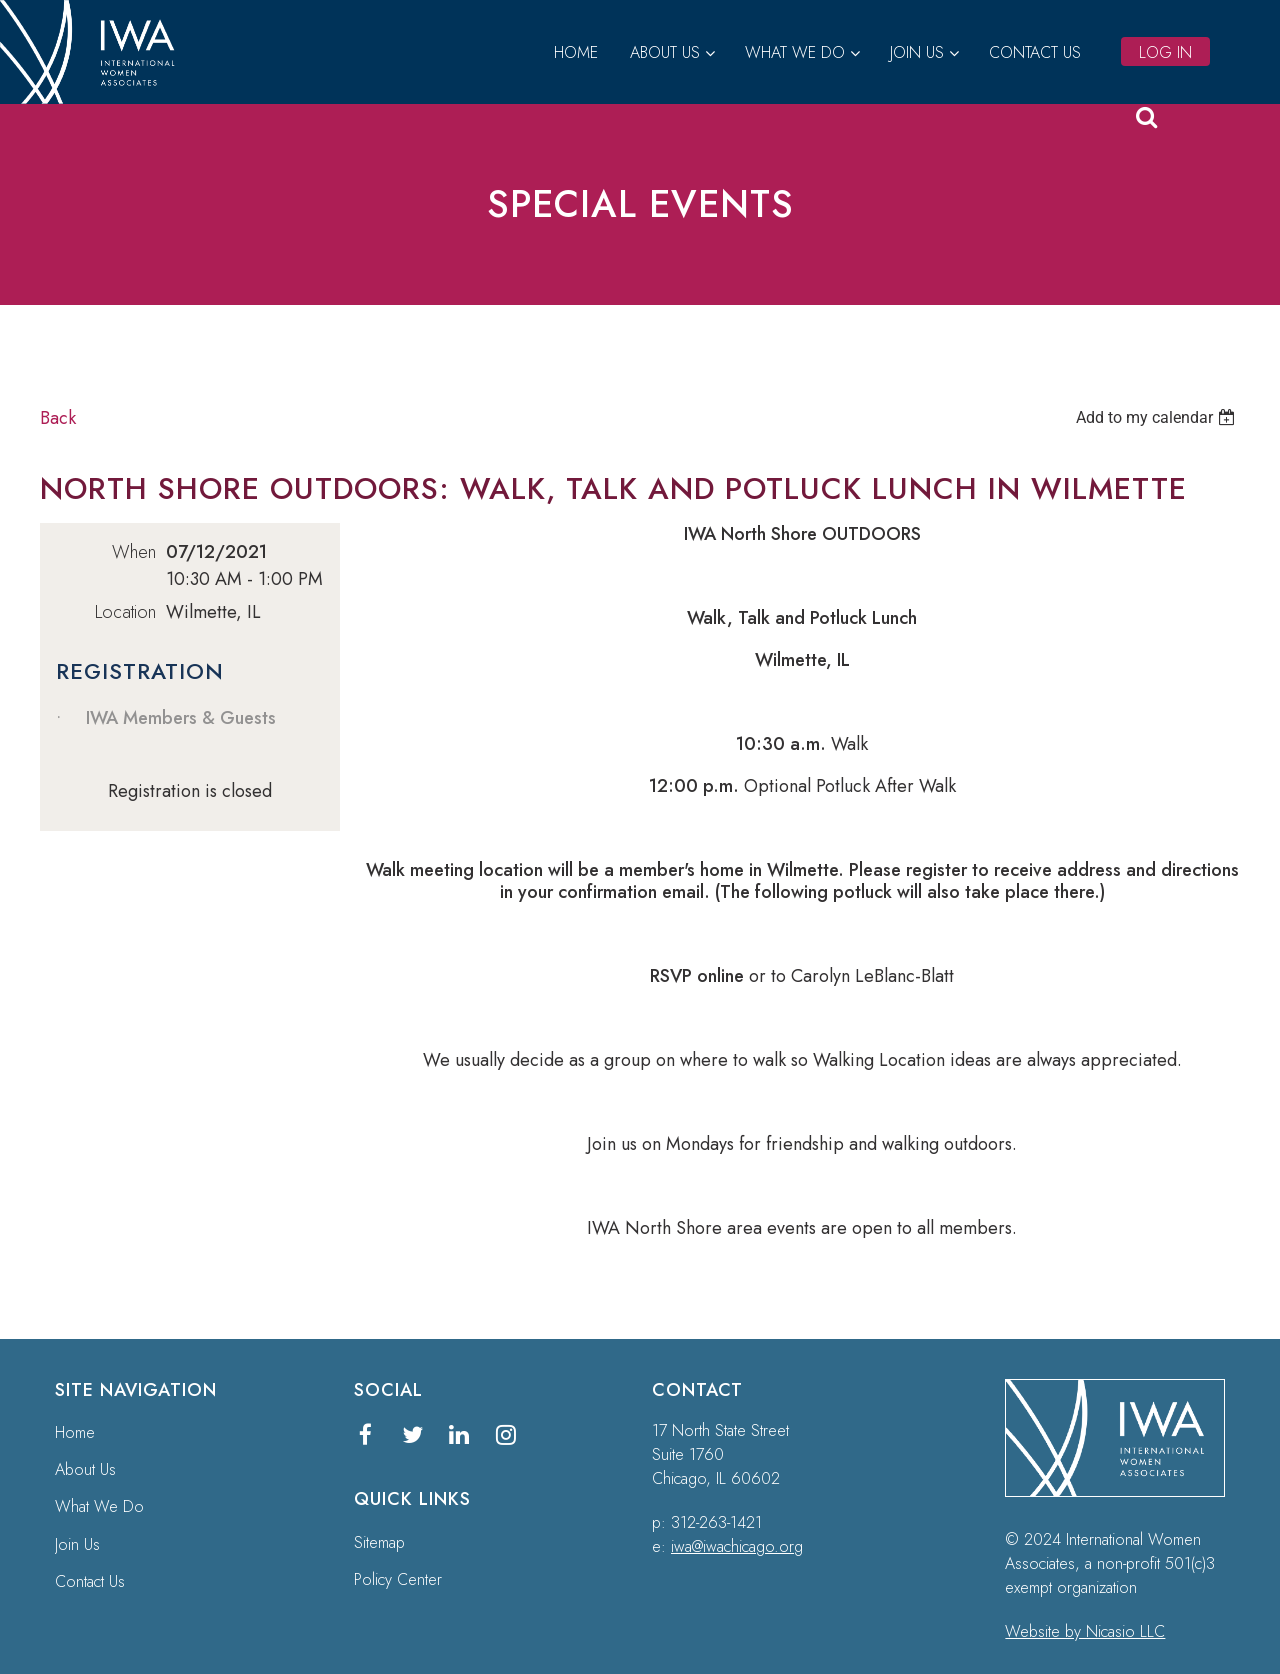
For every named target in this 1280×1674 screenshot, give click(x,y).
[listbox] (1158, 417)
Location (125, 612)
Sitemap (379, 1542)
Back (58, 418)
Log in (1165, 52)
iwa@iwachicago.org (737, 1546)
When (134, 552)
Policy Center (398, 1579)
